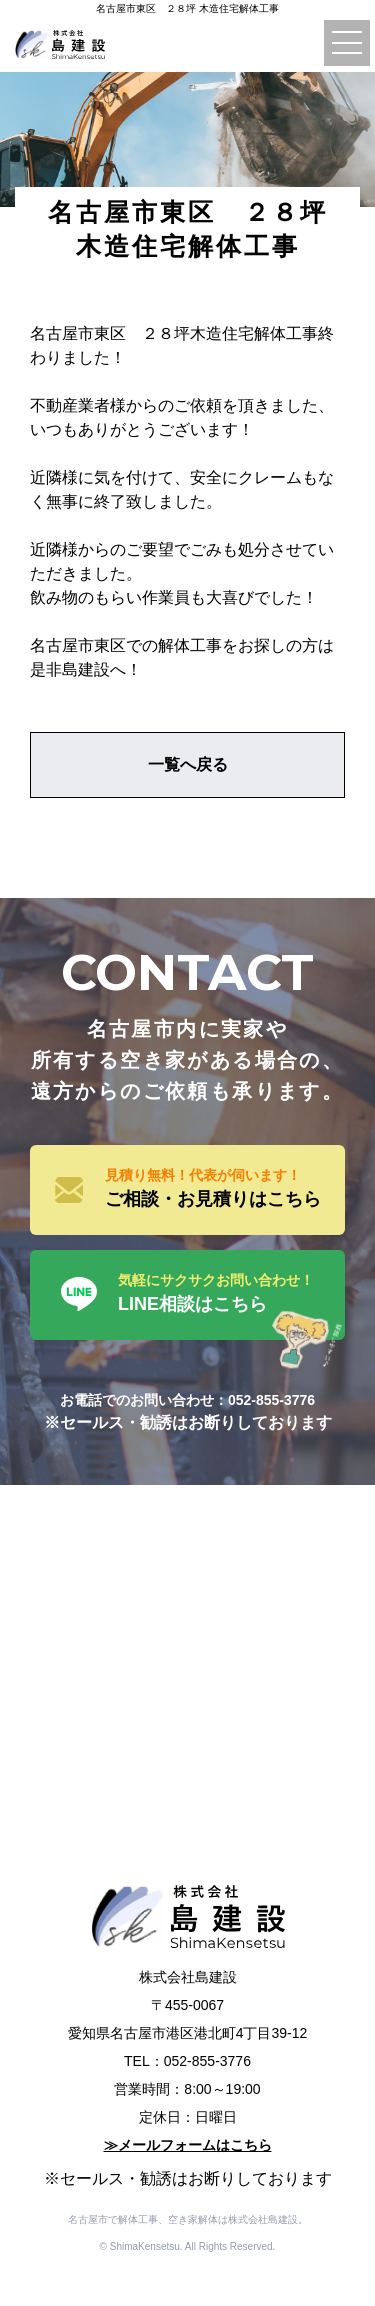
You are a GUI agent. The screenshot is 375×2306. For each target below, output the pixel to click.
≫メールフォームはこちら (188, 2145)
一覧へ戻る (188, 764)
